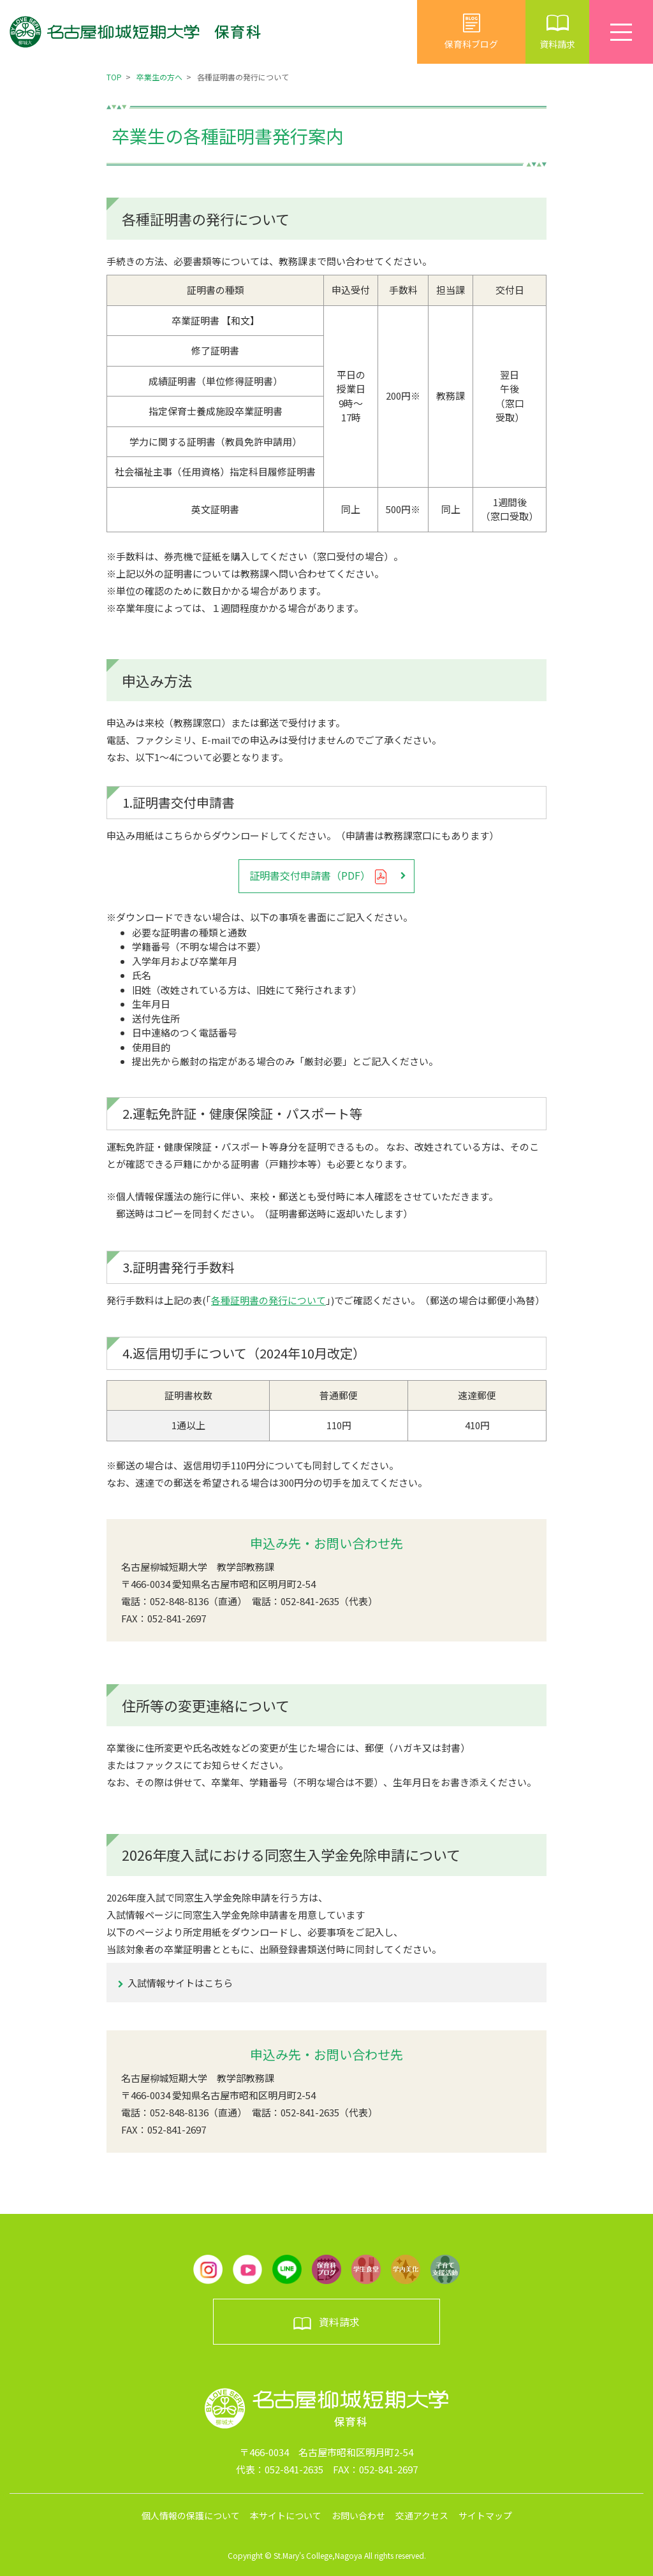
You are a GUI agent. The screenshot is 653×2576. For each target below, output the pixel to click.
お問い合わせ (358, 2515)
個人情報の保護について (191, 2515)
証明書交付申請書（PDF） (318, 876)
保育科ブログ (471, 31)
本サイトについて (285, 2515)
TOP (114, 76)
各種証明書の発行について (268, 1300)
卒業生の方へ (159, 76)
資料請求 (557, 31)
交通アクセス (421, 2515)
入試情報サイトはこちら (180, 1983)
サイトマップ (485, 2515)
